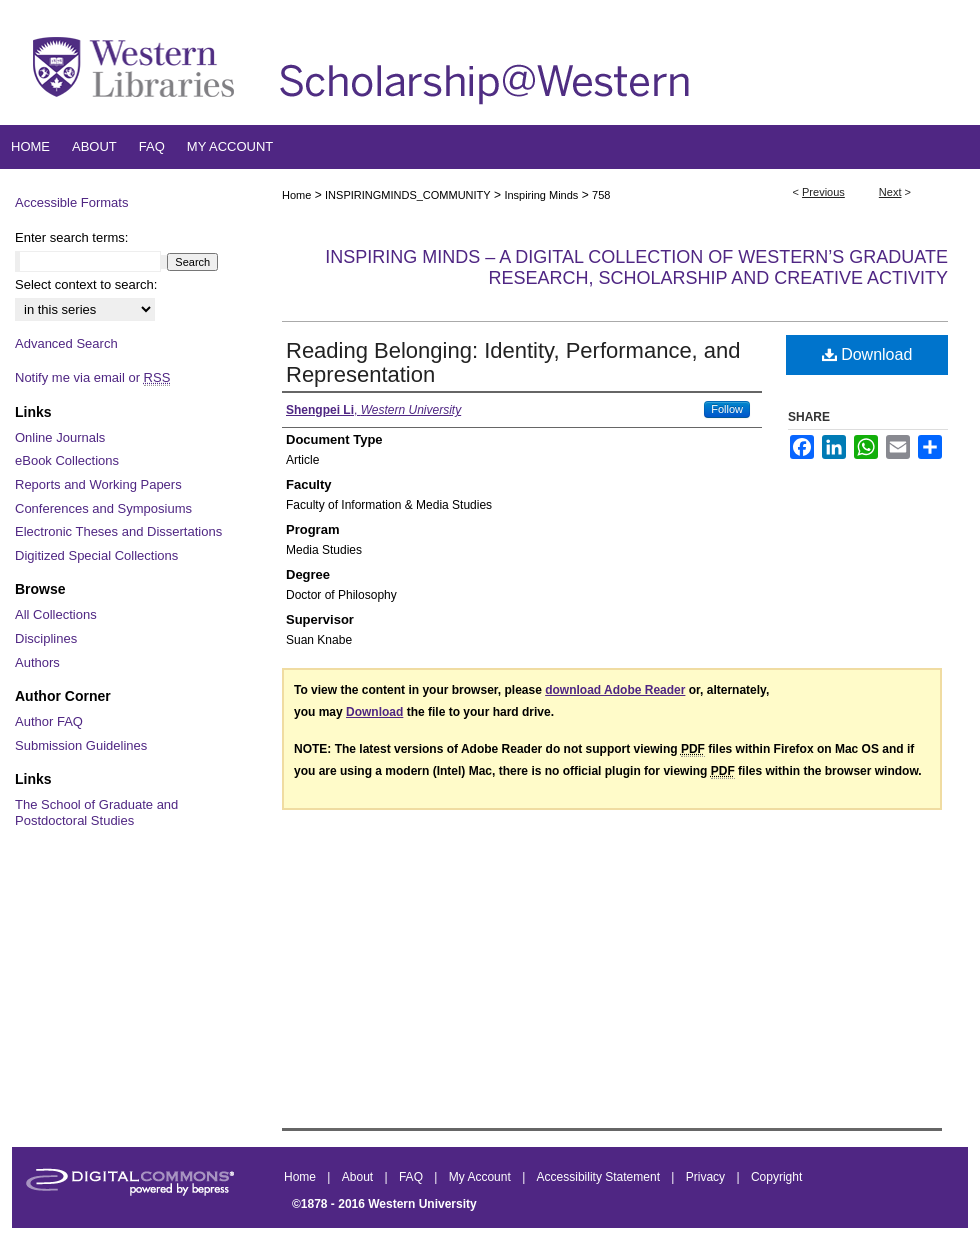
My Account (481, 1177)
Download (867, 354)
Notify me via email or (92, 378)
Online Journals (60, 437)
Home (296, 195)
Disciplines (46, 638)
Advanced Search (66, 343)
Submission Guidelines (81, 745)
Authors (37, 662)
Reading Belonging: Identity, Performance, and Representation (513, 362)
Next (890, 192)
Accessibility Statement (600, 1177)
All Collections (56, 614)
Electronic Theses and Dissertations (118, 531)
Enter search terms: (71, 237)
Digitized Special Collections (96, 555)
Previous (823, 192)
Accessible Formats (71, 202)
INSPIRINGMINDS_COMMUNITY (408, 195)
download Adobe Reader (615, 690)
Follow (727, 409)
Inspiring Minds (541, 195)
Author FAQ (49, 721)
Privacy (707, 1177)
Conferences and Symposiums (103, 508)
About (359, 1177)
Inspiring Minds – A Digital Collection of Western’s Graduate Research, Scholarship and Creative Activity (636, 267)
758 (601, 195)
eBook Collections (67, 460)
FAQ (412, 1177)
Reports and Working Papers (98, 484)
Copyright (776, 1177)
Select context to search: (86, 284)
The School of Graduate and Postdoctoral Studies (96, 812)
